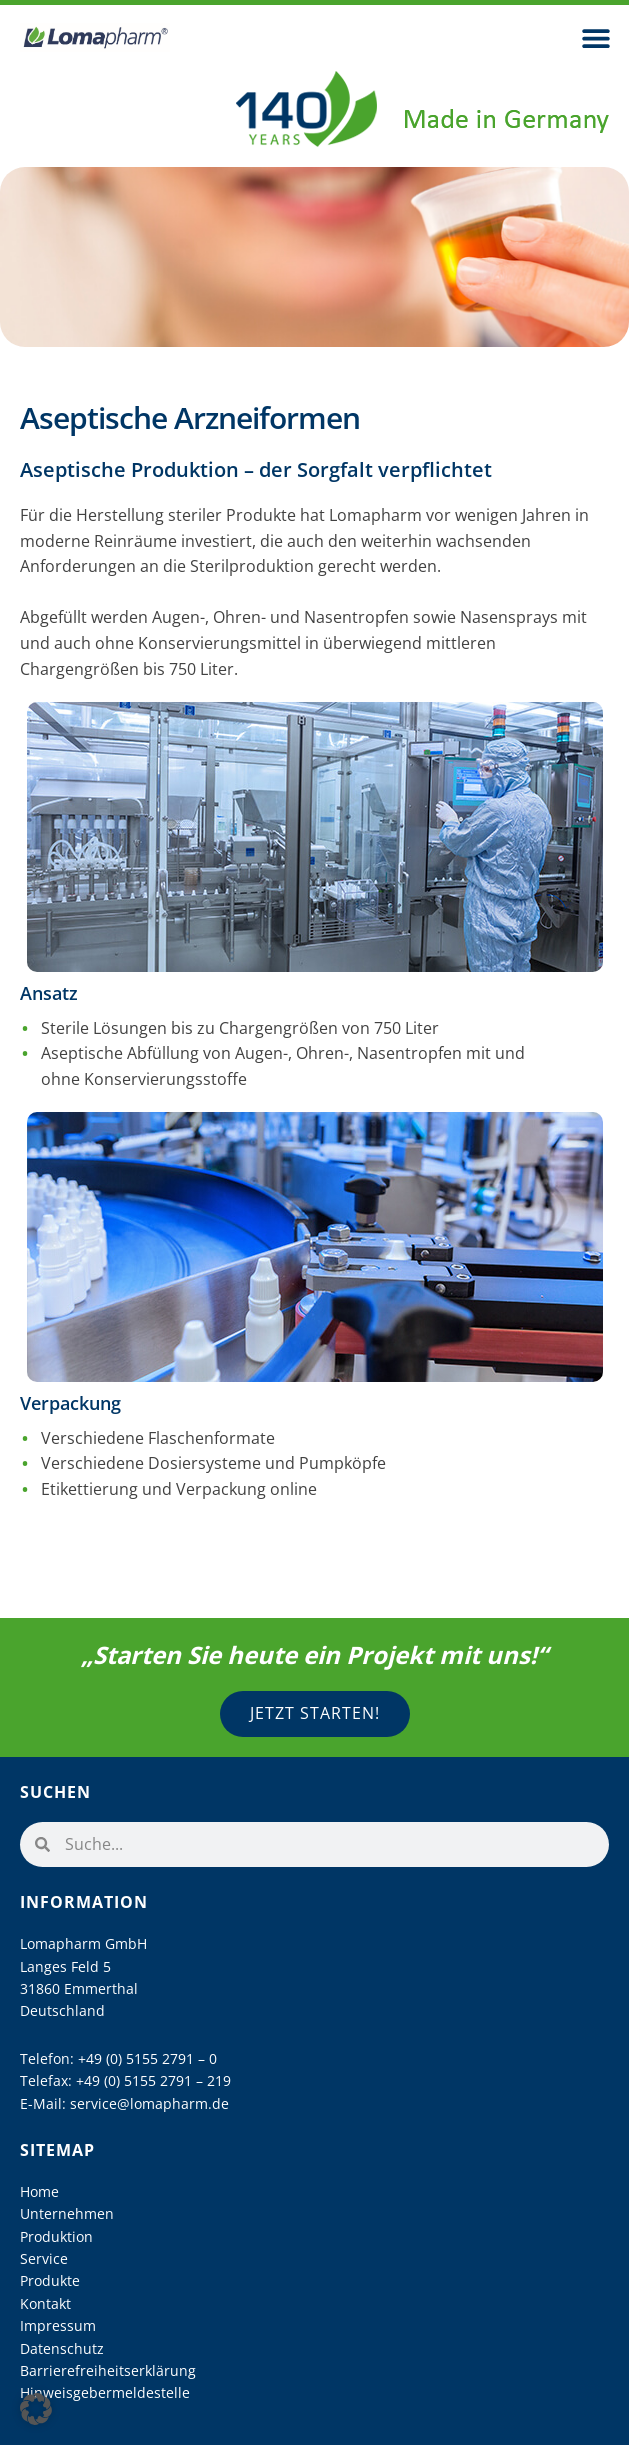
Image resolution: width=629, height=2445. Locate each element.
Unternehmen (67, 2213)
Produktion (56, 2236)
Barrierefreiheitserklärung (108, 2370)
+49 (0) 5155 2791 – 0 (147, 2058)
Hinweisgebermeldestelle (105, 2392)
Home (39, 2191)
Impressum (58, 2325)
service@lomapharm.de (149, 2103)
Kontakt (45, 2303)
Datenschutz (62, 2348)
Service (44, 2258)
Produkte (50, 2280)
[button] (596, 37)
